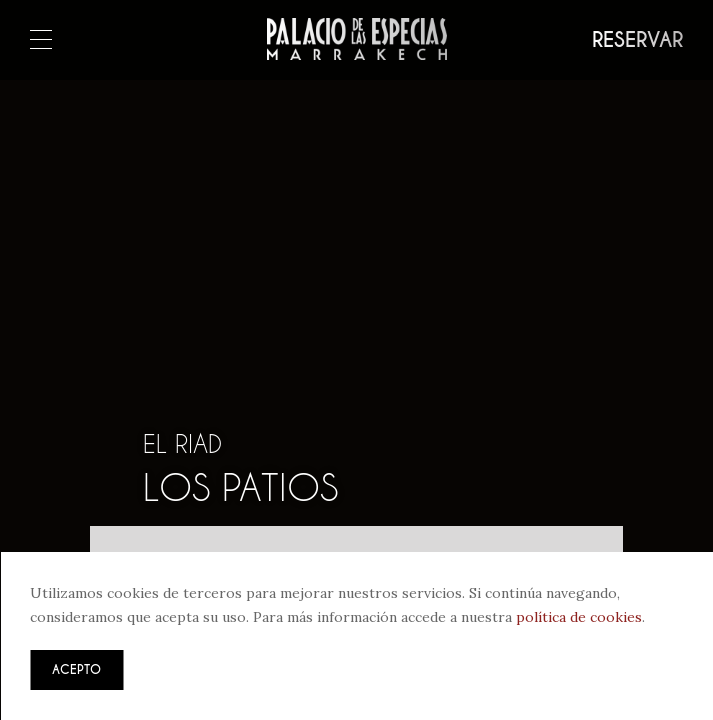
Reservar (637, 40)
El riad (182, 444)
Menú (41, 41)
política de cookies (579, 617)
